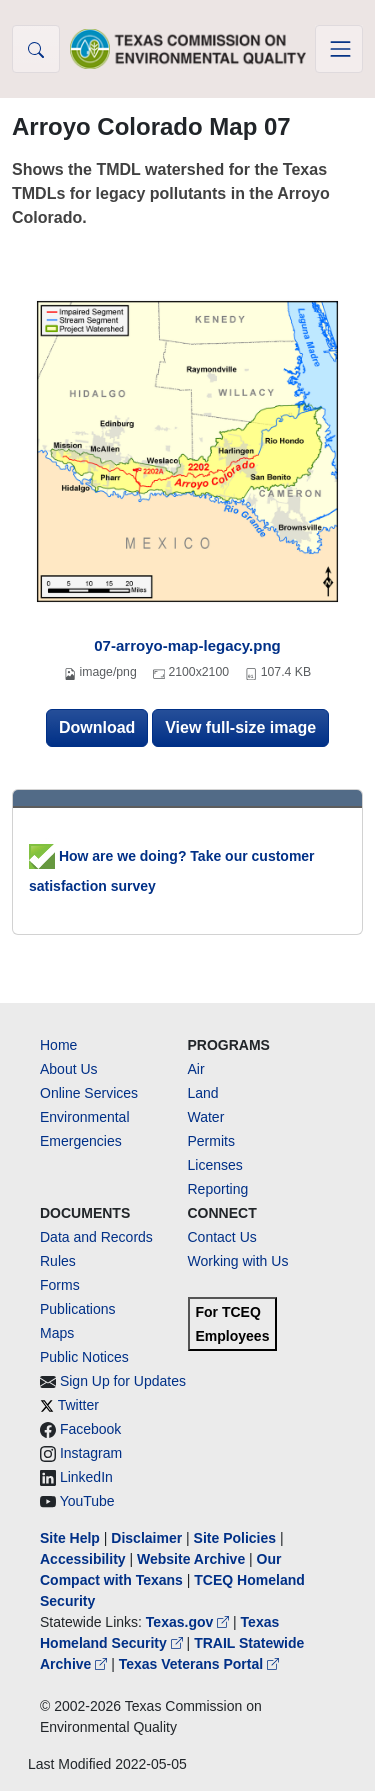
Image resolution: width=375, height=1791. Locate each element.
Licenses (215, 1165)
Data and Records (96, 1237)
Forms (60, 1285)
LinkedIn (86, 1477)
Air (196, 1069)
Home (58, 1045)
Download (97, 727)
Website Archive (191, 1559)
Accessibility (85, 1559)
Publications (78, 1309)
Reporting (218, 1189)
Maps (57, 1333)
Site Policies (235, 1538)
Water (206, 1117)
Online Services (89, 1093)
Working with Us (238, 1261)
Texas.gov (189, 1622)
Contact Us (222, 1237)
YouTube (87, 1501)
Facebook (90, 1429)
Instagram (91, 1453)
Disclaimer (146, 1538)
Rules (58, 1261)
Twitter (78, 1405)
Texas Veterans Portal (199, 1664)
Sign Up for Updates (123, 1381)
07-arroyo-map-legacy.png (187, 645)
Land (203, 1093)
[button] (36, 49)
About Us (69, 1069)
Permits (211, 1141)
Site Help (70, 1538)
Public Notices (84, 1357)
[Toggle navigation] (339, 49)
